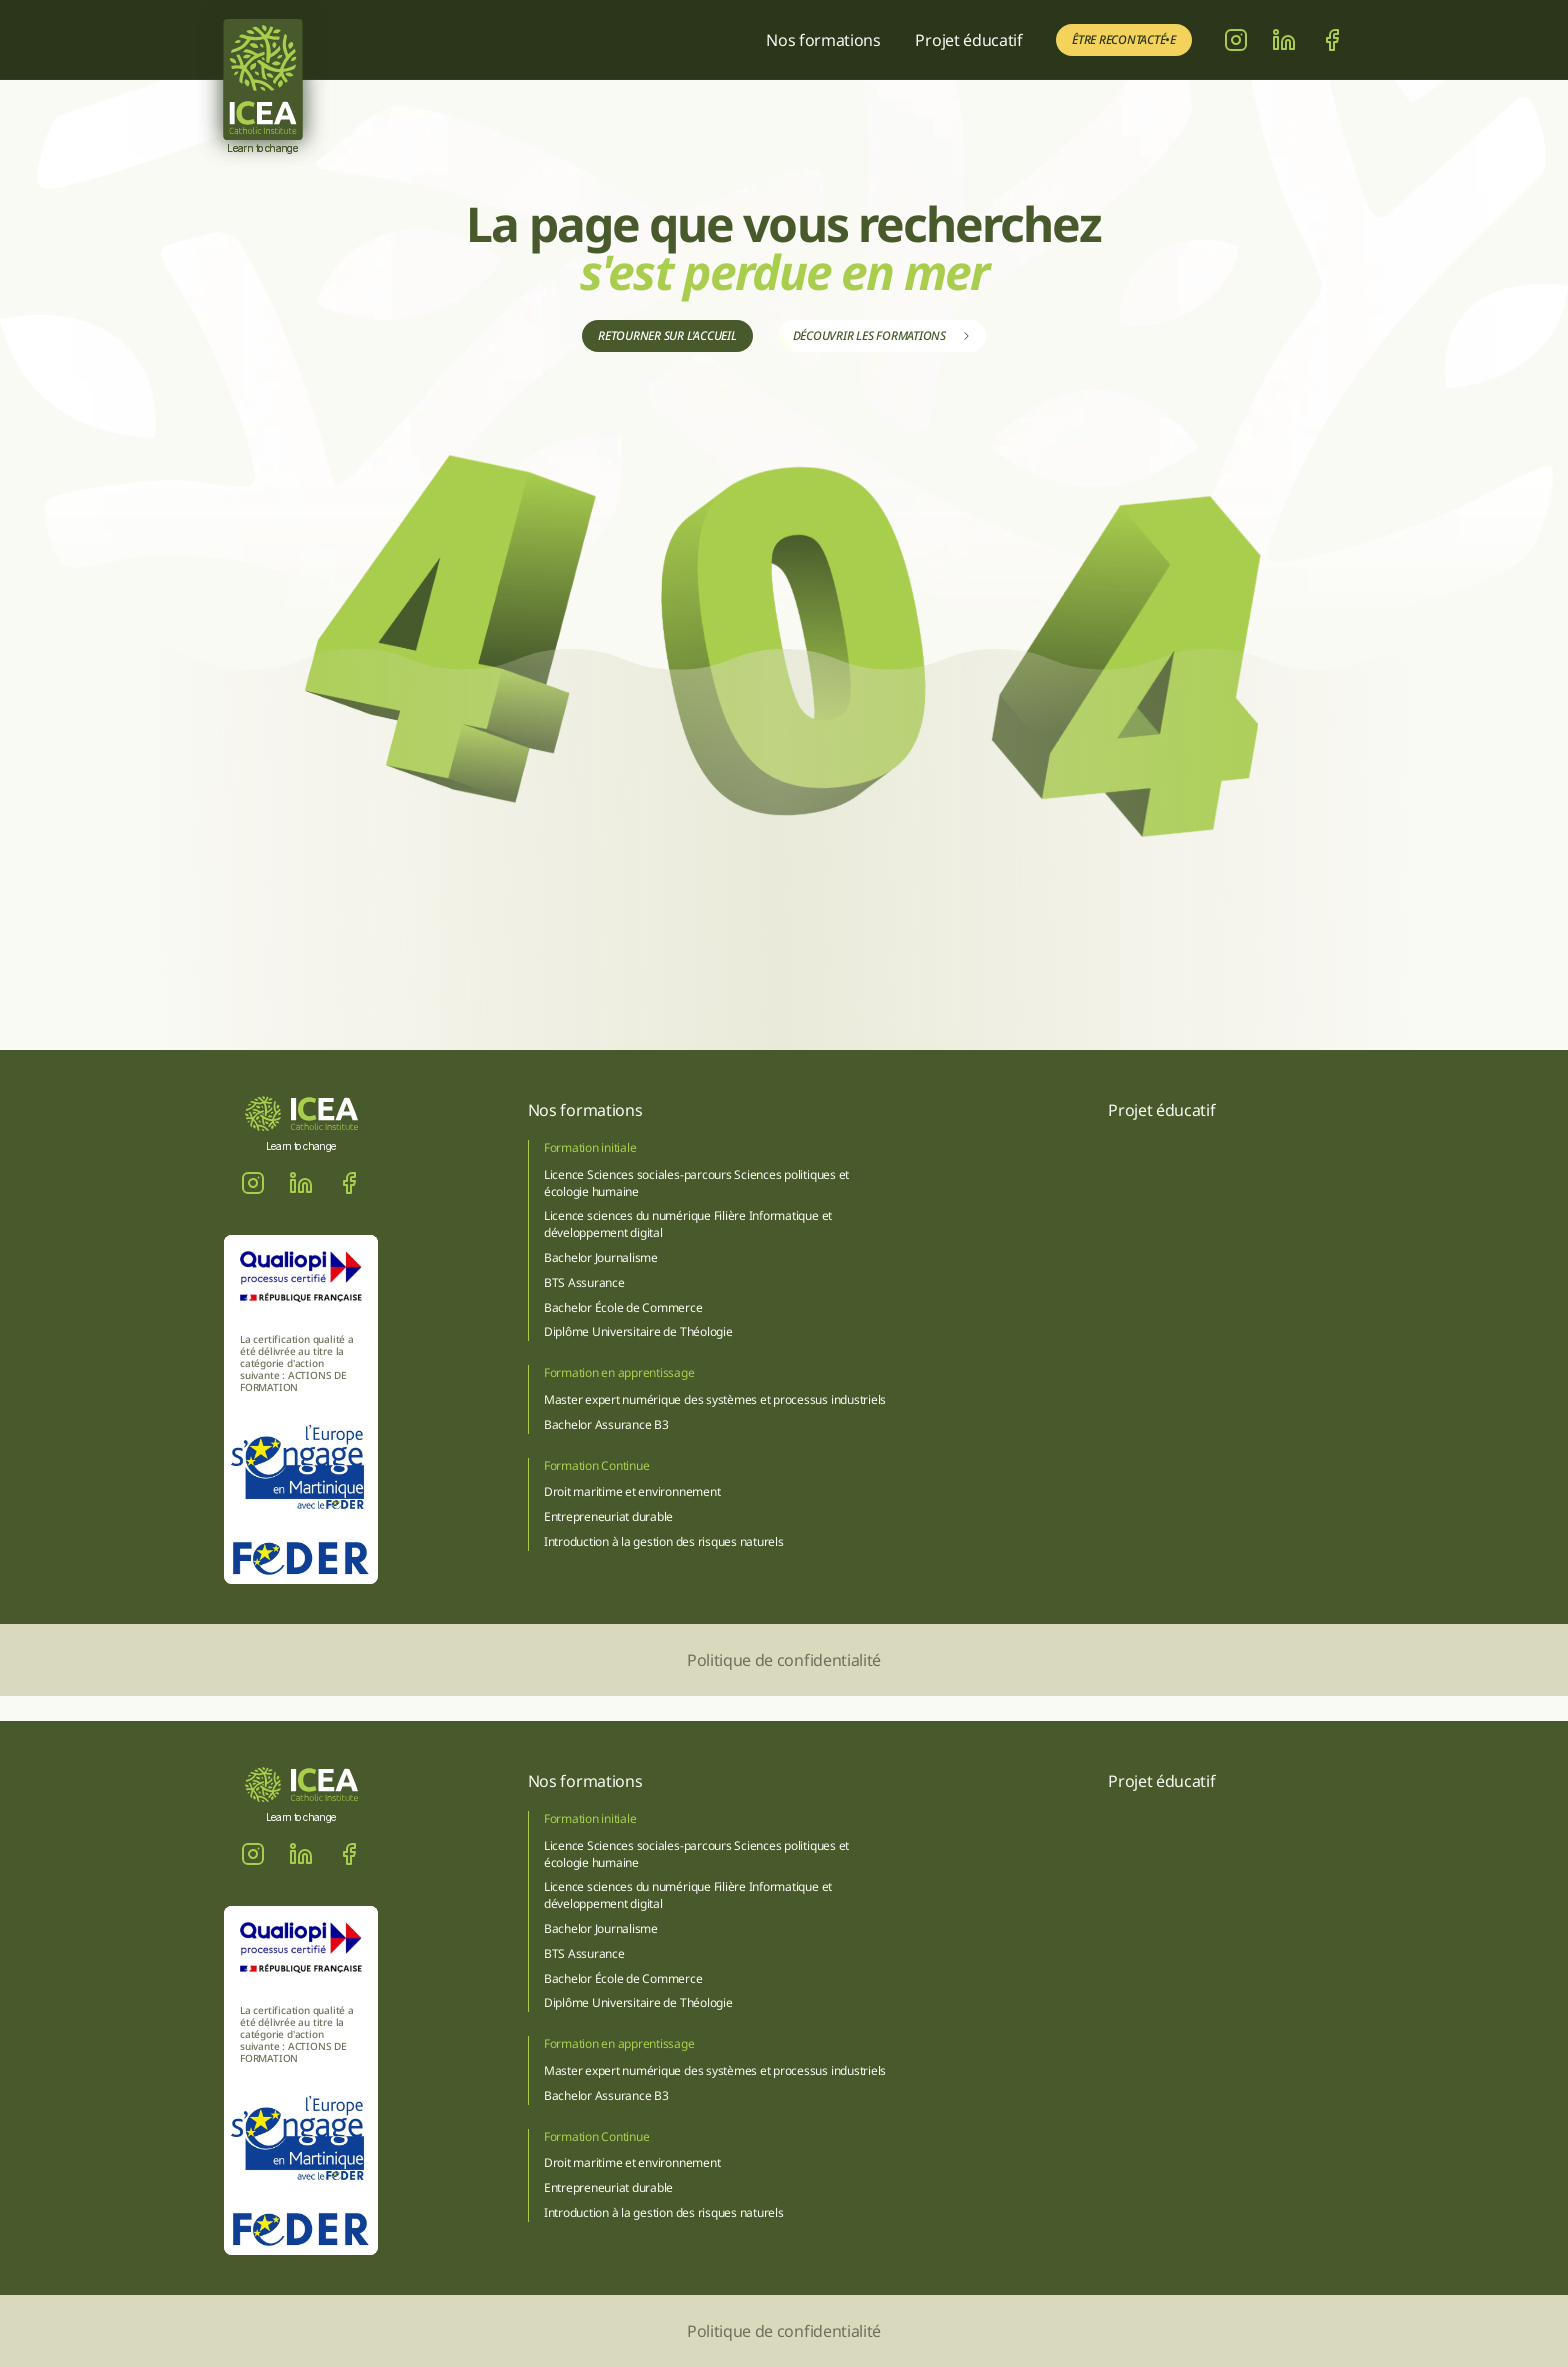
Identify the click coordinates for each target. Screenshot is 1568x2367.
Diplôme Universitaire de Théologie (638, 1331)
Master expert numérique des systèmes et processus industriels (715, 1399)
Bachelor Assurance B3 (606, 1424)
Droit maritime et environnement (632, 1491)
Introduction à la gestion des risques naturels (664, 1541)
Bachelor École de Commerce (623, 1307)
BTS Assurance (584, 1282)
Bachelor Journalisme (601, 1257)
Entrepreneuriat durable (608, 1516)
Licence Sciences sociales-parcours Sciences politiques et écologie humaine (698, 1183)
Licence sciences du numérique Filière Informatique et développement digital (689, 1224)
